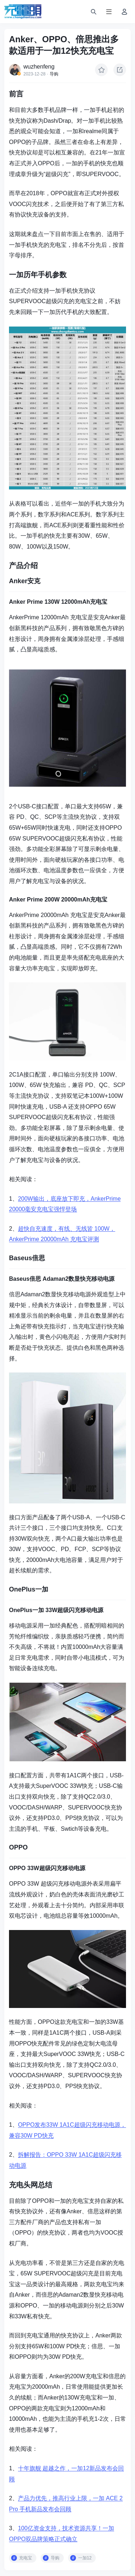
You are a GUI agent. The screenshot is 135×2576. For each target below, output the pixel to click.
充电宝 (25, 2557)
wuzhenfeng (38, 67)
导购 (54, 74)
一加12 (84, 2557)
